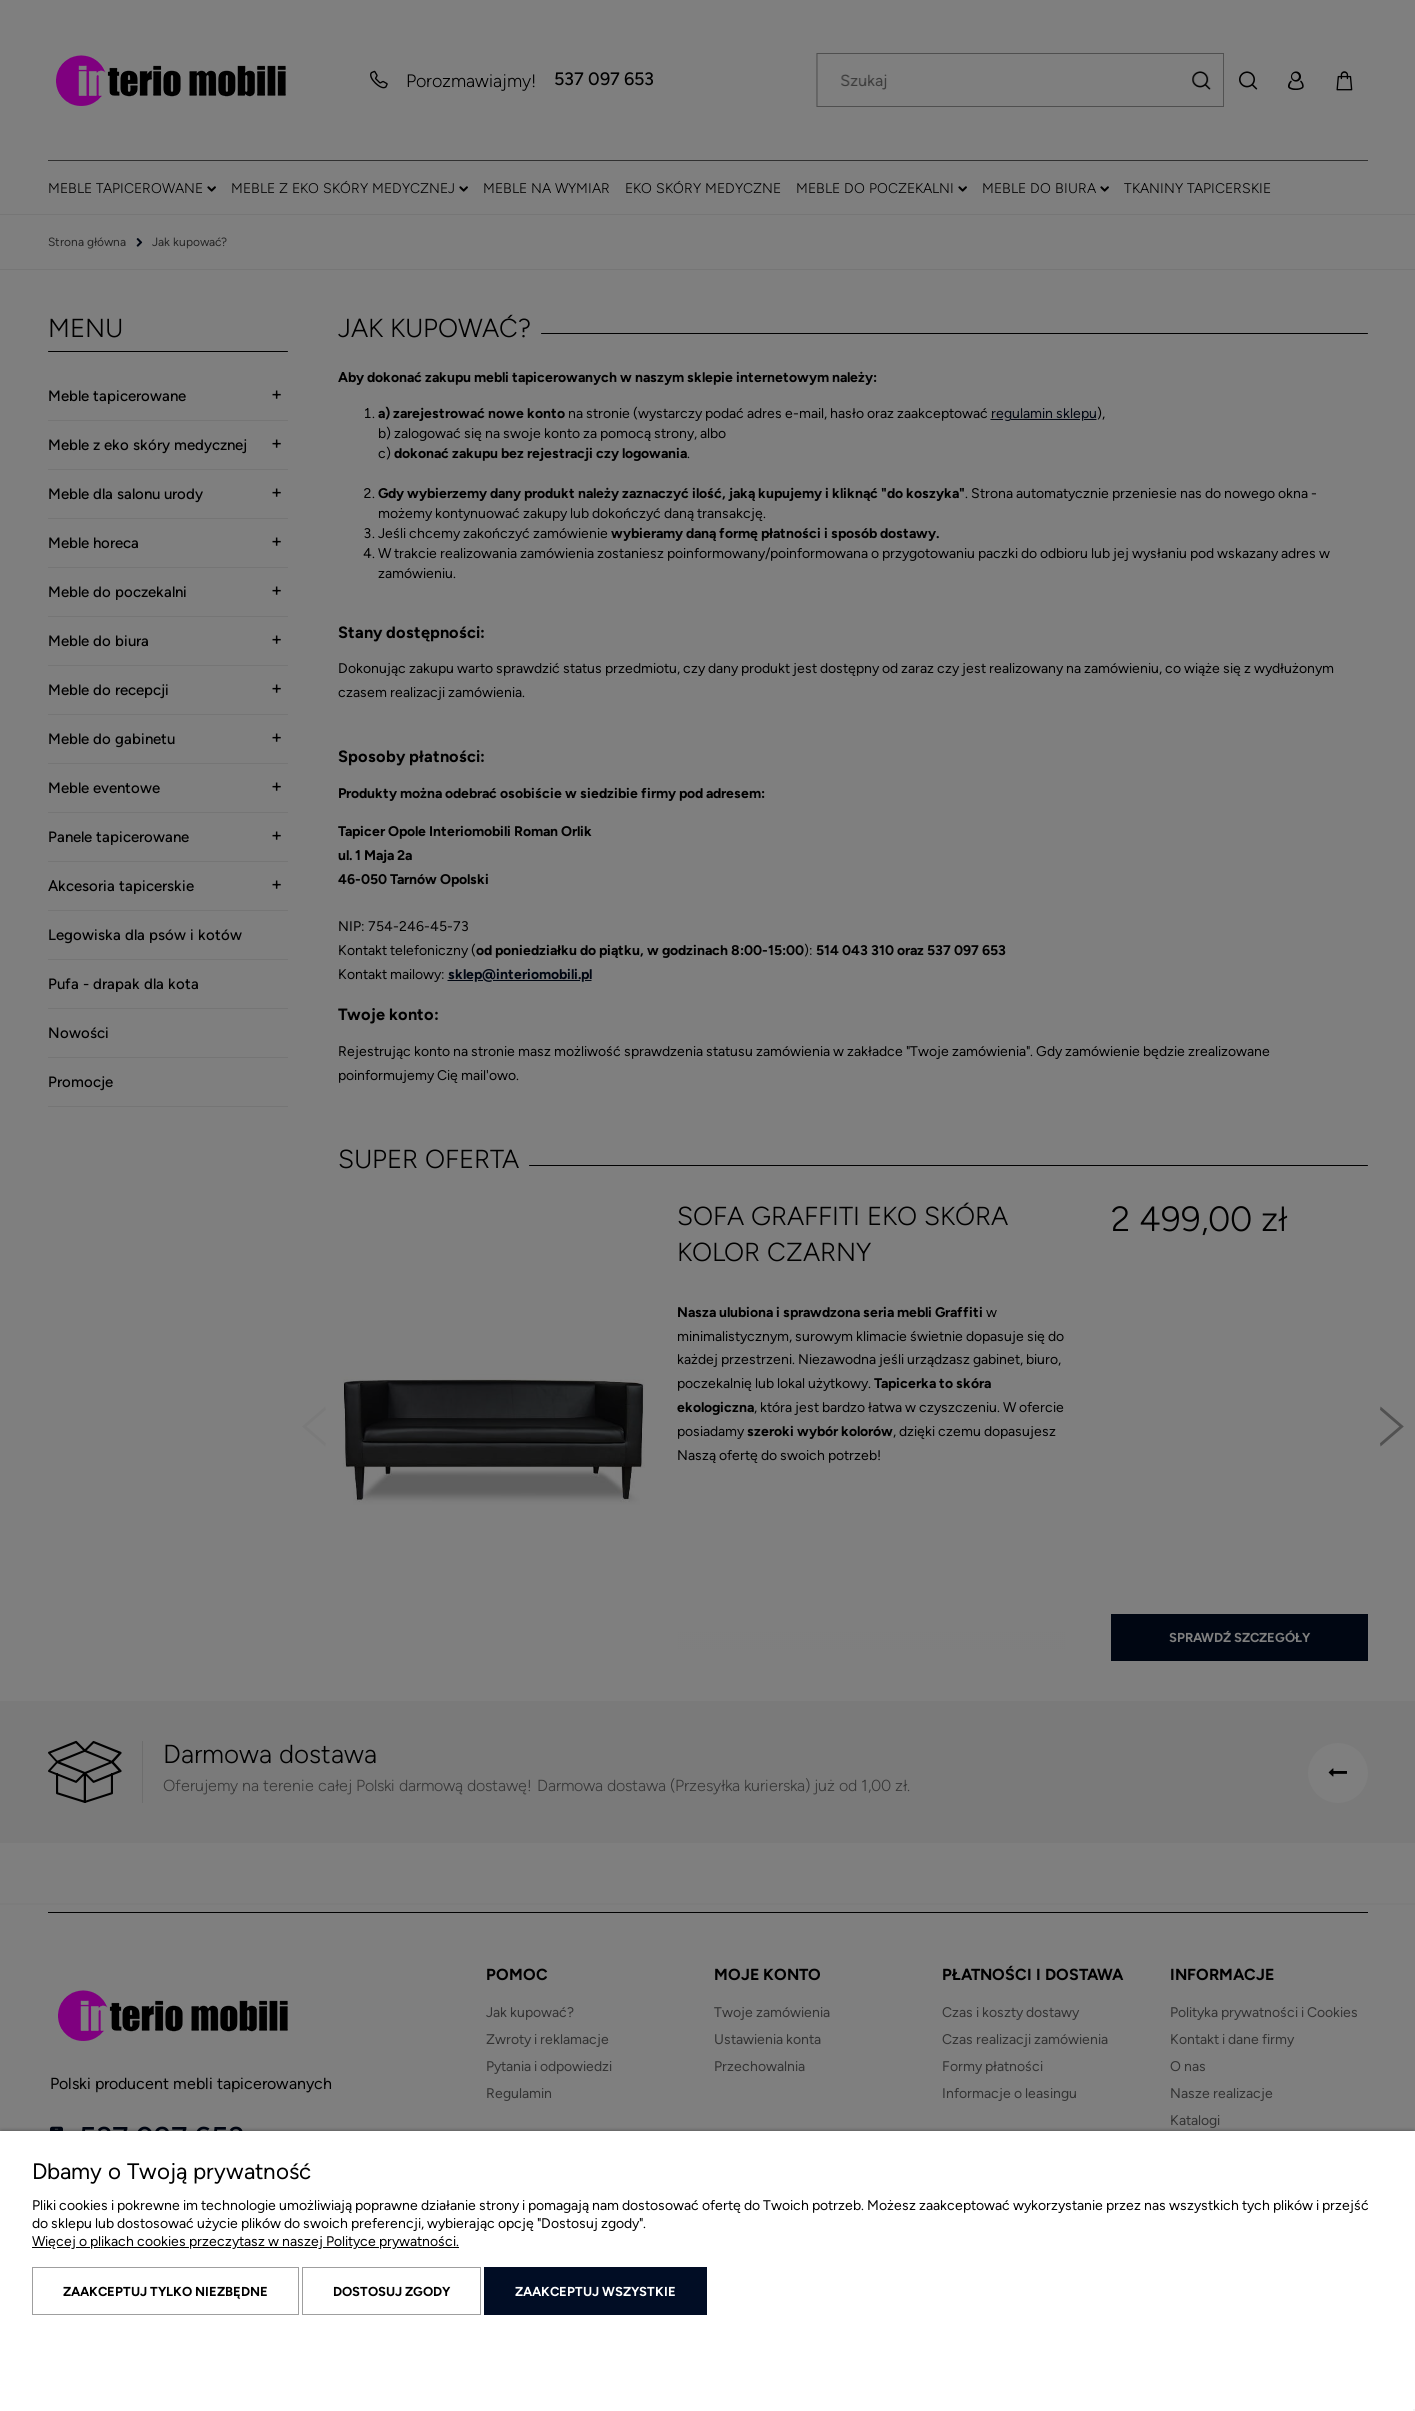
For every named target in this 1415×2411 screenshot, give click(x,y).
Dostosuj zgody (391, 2291)
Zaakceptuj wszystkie (595, 2291)
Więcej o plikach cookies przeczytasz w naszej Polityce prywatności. (245, 2241)
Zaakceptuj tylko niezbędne (165, 2291)
